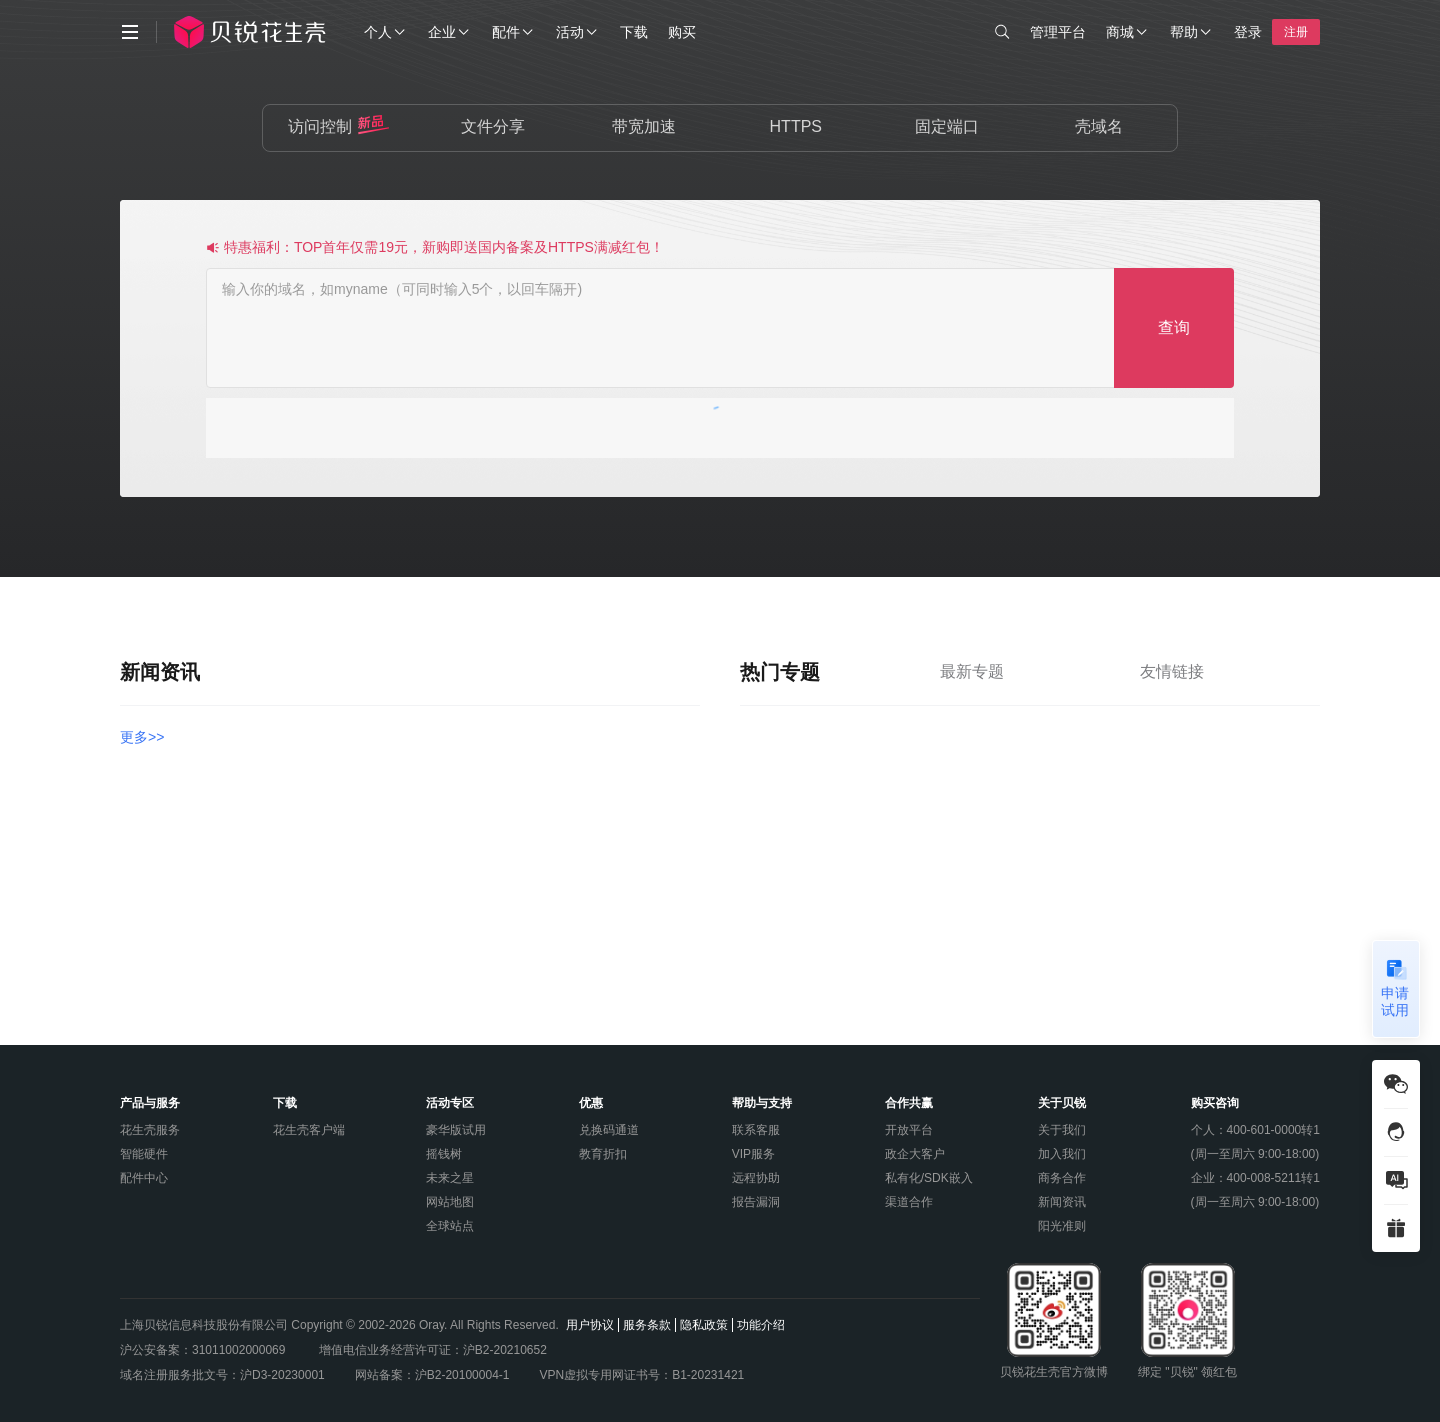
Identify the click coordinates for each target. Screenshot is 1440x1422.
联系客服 (756, 1130)
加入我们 (1062, 1154)
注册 (1296, 32)
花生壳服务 (150, 1130)
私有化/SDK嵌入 (929, 1178)
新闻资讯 (1062, 1202)
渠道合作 (909, 1202)
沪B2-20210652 (505, 1350)
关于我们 (1062, 1130)
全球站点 (450, 1226)
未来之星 (450, 1178)
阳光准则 (1062, 1226)
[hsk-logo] (263, 32)
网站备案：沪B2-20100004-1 (432, 1375)
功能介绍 (761, 1325)
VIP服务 (753, 1154)
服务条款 (647, 1325)
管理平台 (1058, 32)
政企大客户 (915, 1154)
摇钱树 (444, 1154)
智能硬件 (144, 1154)
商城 (1128, 32)
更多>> (142, 737)
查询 (1174, 327)
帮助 (1192, 32)
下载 (634, 32)
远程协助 (756, 1178)
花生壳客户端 (309, 1130)
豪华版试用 (456, 1130)
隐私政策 (704, 1325)
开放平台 (909, 1130)
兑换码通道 (609, 1130)
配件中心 (144, 1178)
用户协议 (590, 1325)
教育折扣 (603, 1154)
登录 (1248, 32)
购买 (682, 32)
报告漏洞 (756, 1202)
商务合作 (1062, 1178)
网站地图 (450, 1202)
